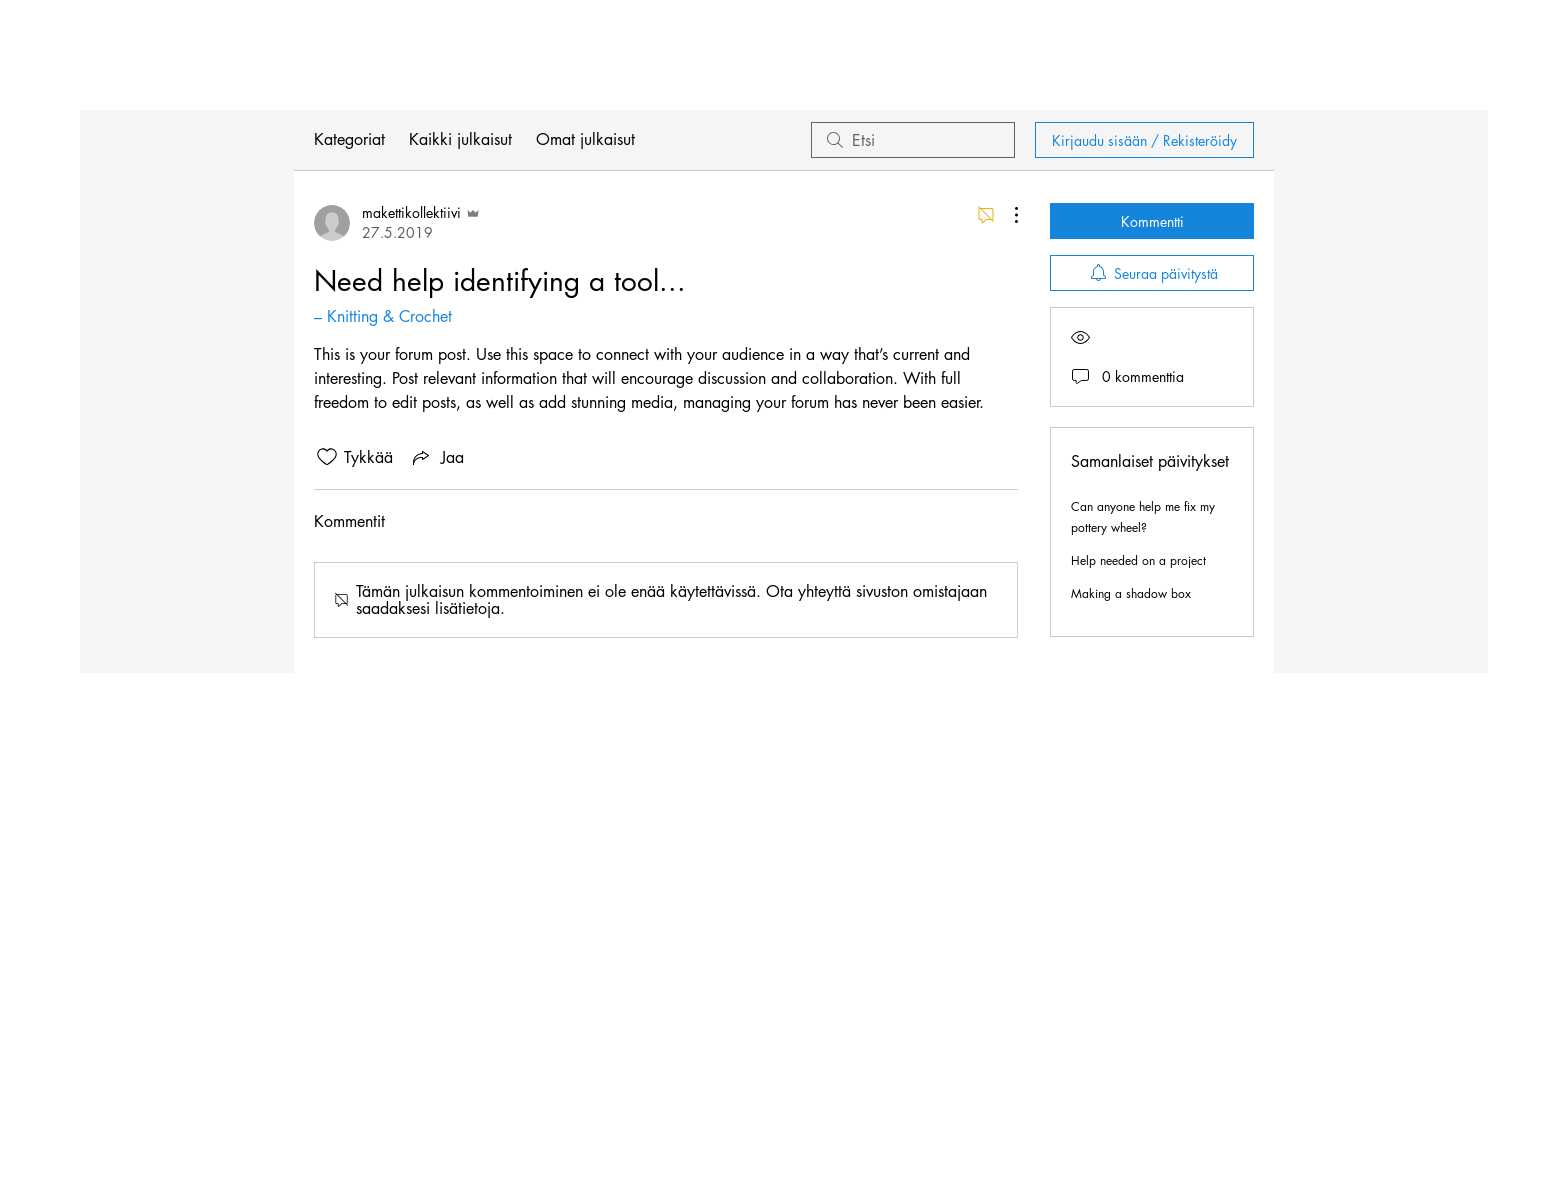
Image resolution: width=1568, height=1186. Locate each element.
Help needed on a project (1138, 560)
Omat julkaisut (585, 139)
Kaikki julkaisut (460, 139)
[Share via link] (436, 457)
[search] (913, 140)
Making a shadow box (1131, 593)
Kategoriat (349, 139)
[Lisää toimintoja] (1006, 215)
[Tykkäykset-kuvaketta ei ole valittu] (327, 457)
